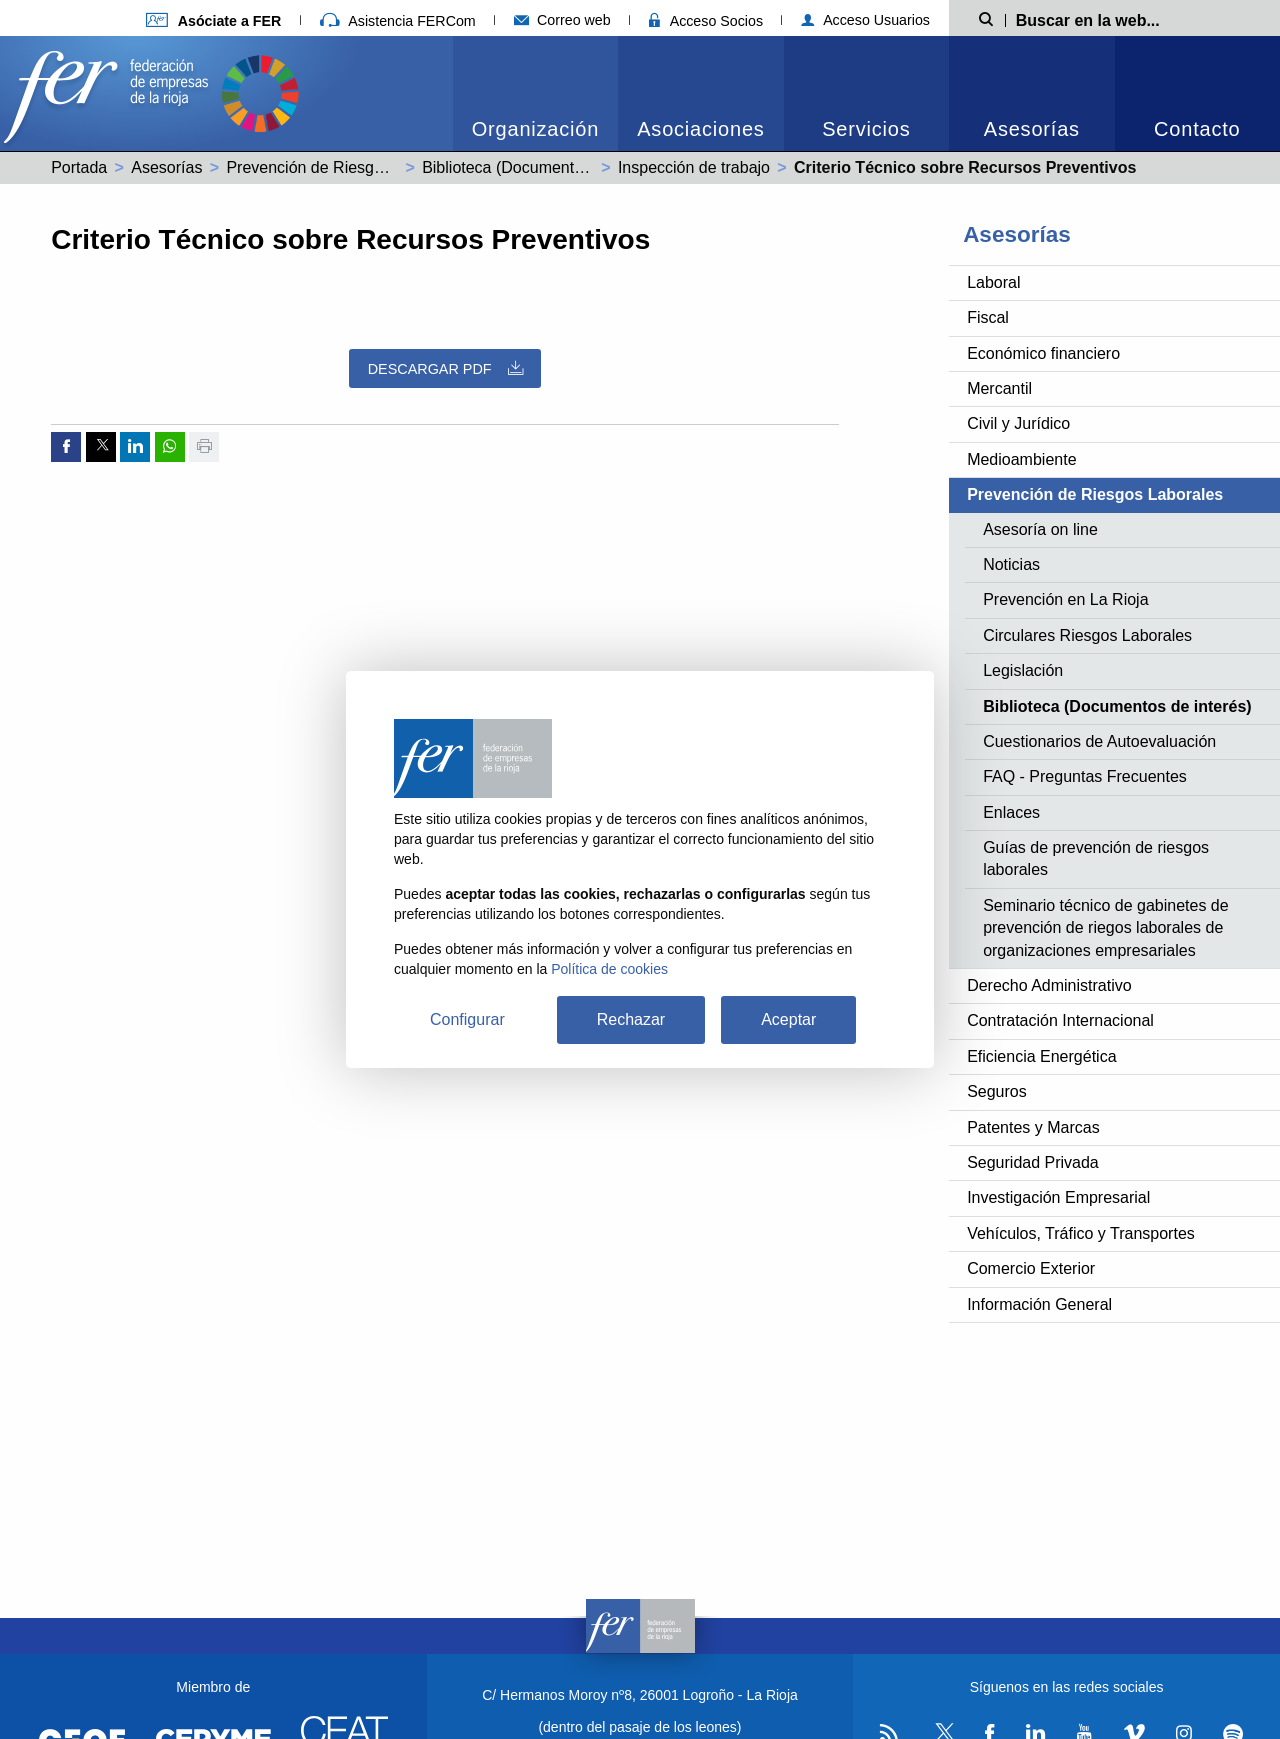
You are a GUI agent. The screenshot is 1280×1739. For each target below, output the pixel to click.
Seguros (997, 1091)
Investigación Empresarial (1058, 1197)
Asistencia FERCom (398, 21)
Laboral (993, 282)
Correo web (562, 20)
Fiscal (988, 317)
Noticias (1011, 564)
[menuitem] (535, 93)
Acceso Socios (706, 21)
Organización (535, 129)
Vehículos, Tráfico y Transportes (1081, 1233)
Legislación (1023, 670)
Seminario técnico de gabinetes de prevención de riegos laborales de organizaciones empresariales (1106, 928)
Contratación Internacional (1060, 1020)
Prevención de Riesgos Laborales (345, 167)
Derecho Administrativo (1049, 985)
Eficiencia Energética (1041, 1056)
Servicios (866, 129)
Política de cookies (609, 969)
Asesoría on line (1040, 529)
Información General (1039, 1304)
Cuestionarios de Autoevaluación (1099, 741)
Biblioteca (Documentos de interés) (546, 167)
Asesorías (1032, 129)
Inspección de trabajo (694, 167)
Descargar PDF (445, 368)
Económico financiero (1043, 353)
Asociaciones (700, 129)
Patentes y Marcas (1033, 1127)
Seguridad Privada (1033, 1162)
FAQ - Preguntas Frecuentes (1085, 776)
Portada (79, 167)
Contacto (1197, 129)
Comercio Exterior (1031, 1268)
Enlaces (1011, 812)
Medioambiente (1021, 459)
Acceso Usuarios (865, 20)
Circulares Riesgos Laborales (1087, 635)
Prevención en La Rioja (1065, 599)
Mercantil (999, 388)
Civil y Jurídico (1018, 423)
